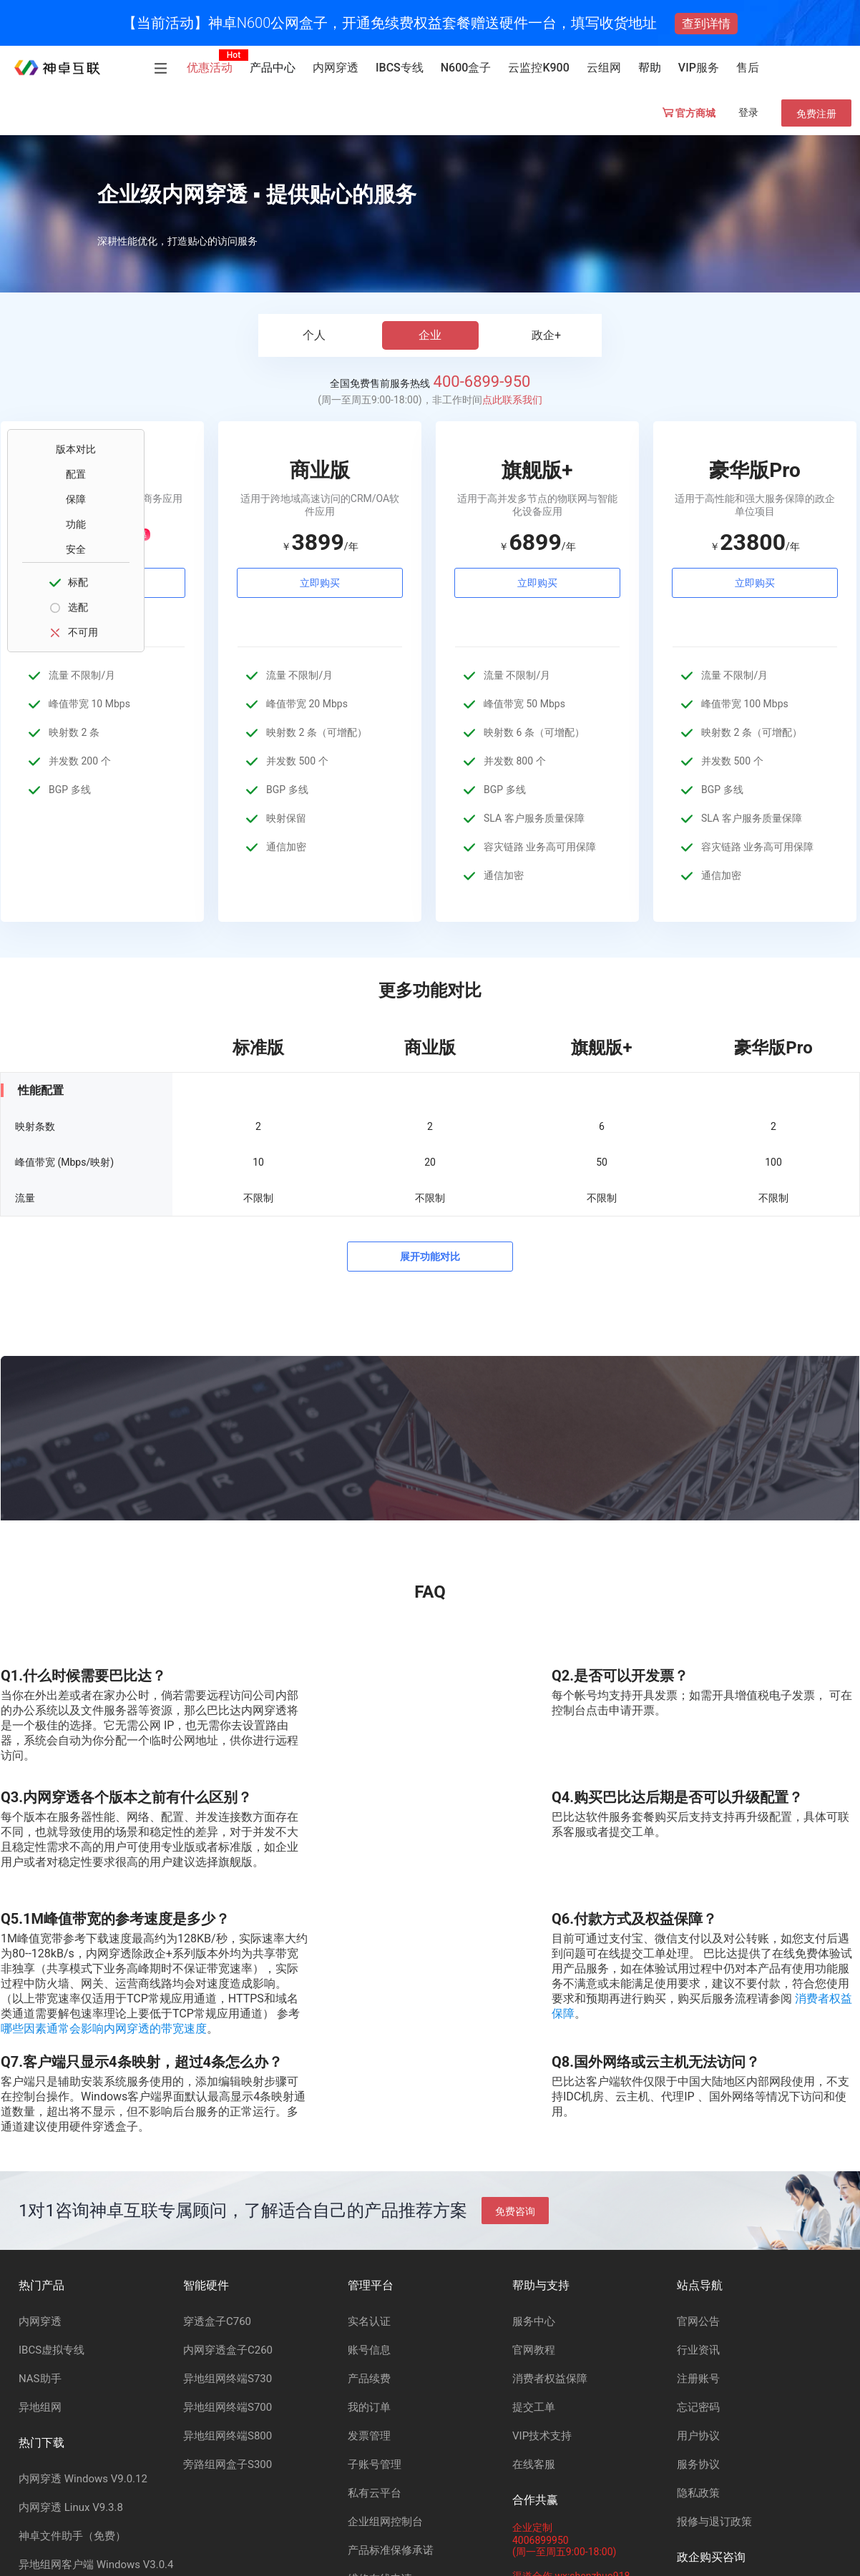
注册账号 (698, 2378)
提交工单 (533, 2407)
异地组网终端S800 (227, 2435)
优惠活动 (210, 67)
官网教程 (533, 2350)
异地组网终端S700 (227, 2407)
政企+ (546, 335)
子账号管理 (374, 2464)
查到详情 (706, 23)
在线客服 (533, 2464)
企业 (430, 335)
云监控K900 (538, 67)
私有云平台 (374, 2493)
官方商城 (688, 113)
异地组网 (40, 2407)
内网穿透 (335, 67)
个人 (314, 335)
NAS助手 (40, 2378)
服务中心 (533, 2321)
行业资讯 (698, 2350)
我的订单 (369, 2407)
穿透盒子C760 (217, 2321)
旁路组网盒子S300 (227, 2464)
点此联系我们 (512, 399)
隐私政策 (698, 2493)
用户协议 (698, 2435)
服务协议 (698, 2464)
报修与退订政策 (714, 2521)
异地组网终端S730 (227, 2378)
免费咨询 (515, 2211)
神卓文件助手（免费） (72, 2536)
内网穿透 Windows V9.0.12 (83, 2478)
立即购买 (320, 583)
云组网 (604, 67)
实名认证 (369, 2321)
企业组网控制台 (385, 2521)
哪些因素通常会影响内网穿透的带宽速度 (104, 2028)
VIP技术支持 (542, 2435)
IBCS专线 (400, 67)
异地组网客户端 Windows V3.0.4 (96, 2564)
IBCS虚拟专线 (51, 2350)
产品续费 (369, 2378)
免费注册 (816, 113)
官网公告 (698, 2321)
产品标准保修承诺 (391, 2550)
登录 (748, 112)
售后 (747, 67)
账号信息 (369, 2350)
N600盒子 (466, 67)
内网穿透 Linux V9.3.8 (71, 2507)
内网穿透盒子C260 (228, 2350)
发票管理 (369, 2435)
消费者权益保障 (549, 2378)
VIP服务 (698, 67)
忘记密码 (698, 2407)
